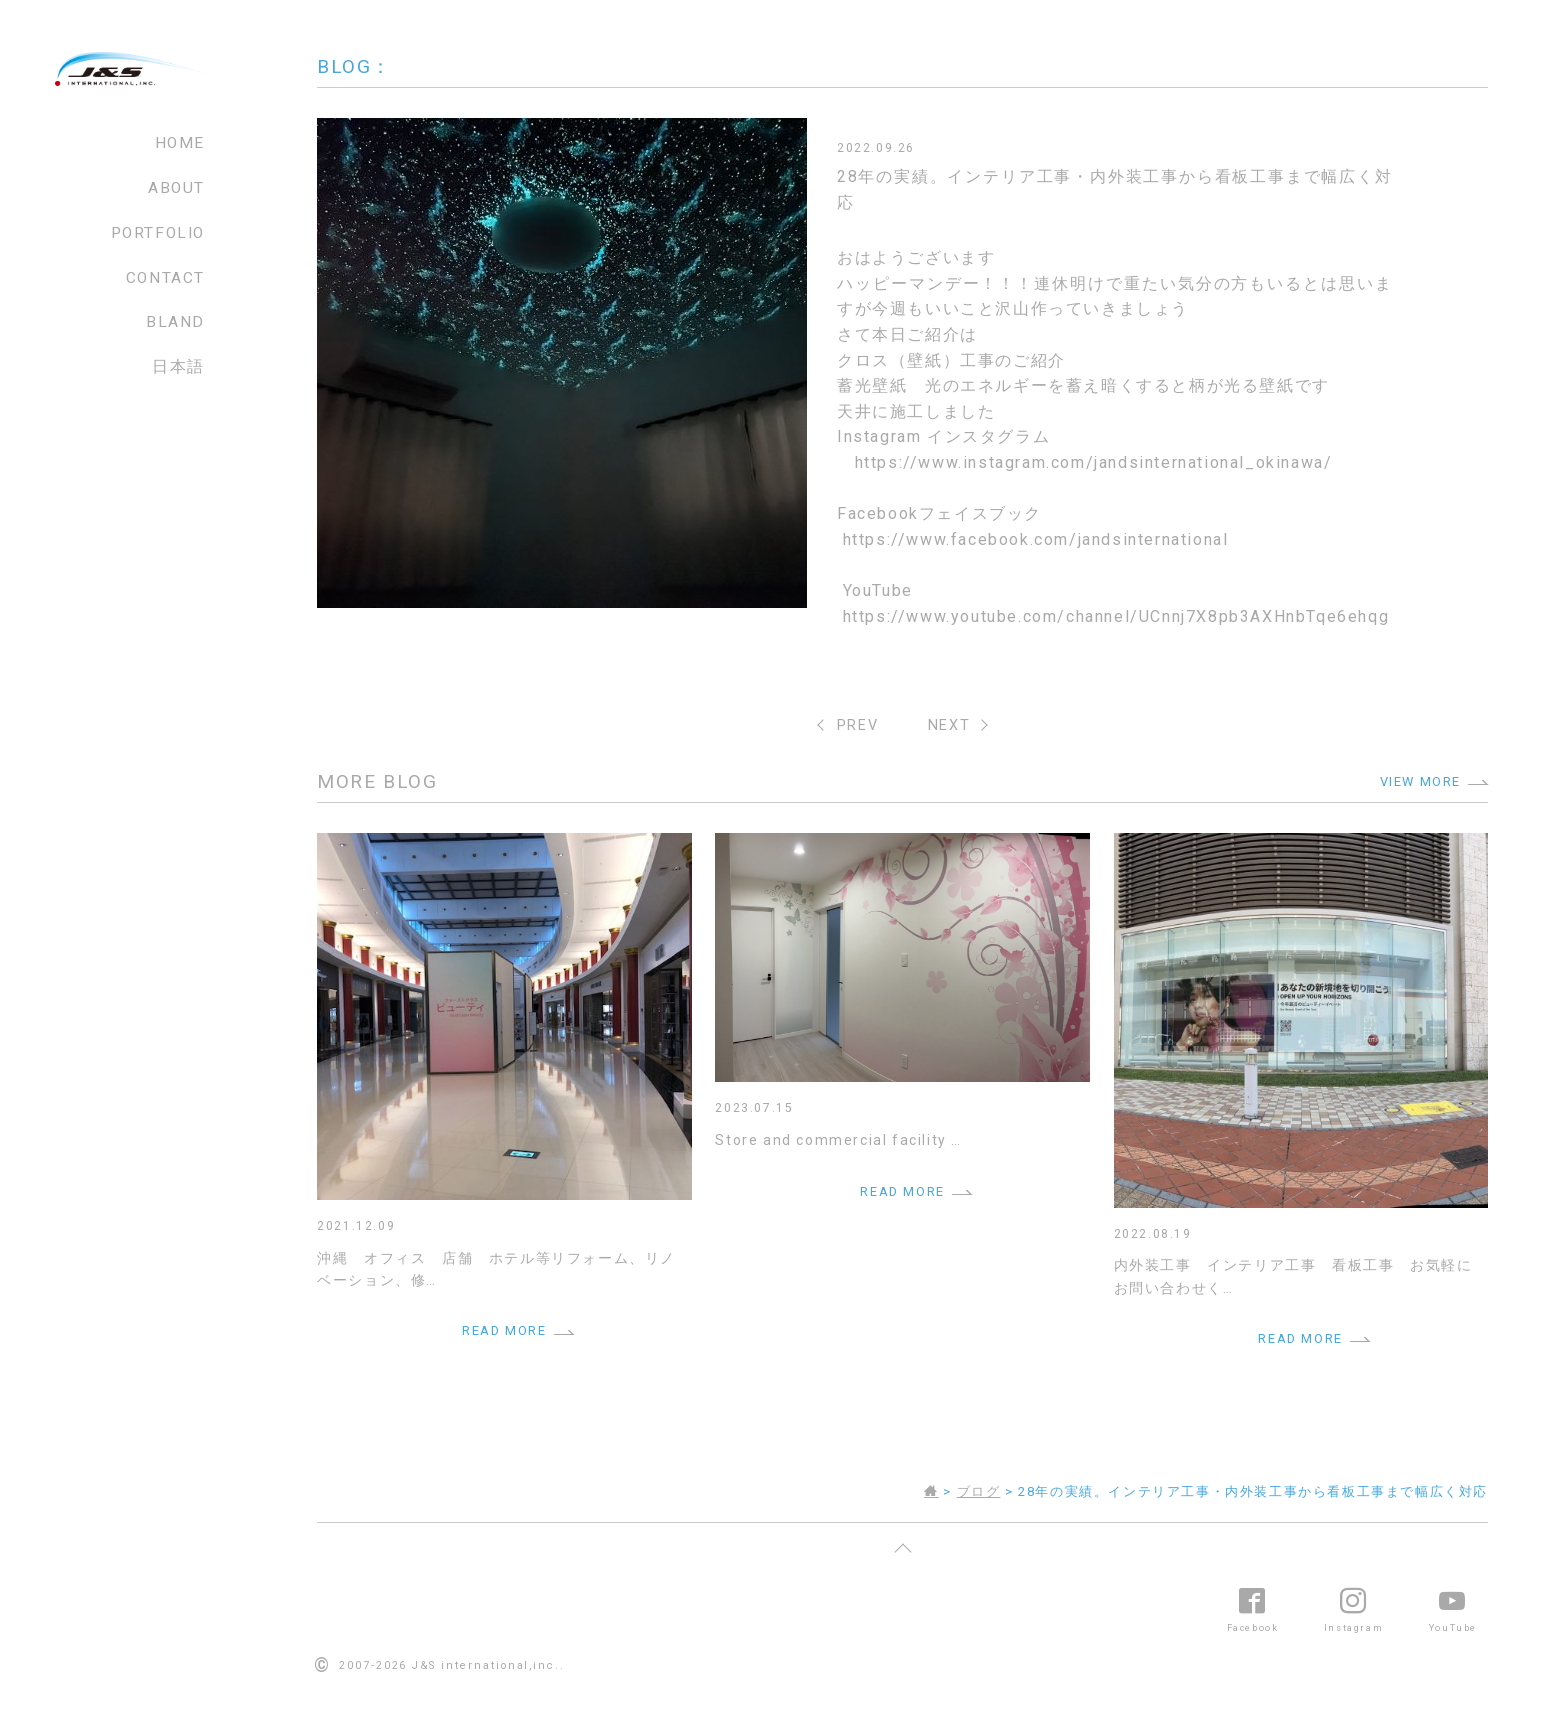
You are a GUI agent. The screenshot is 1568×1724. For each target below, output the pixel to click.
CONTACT (165, 278)
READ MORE (504, 1330)
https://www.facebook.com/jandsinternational (1036, 539)
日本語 (178, 367)
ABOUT (176, 188)
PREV (857, 725)
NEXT (949, 725)
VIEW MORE (1420, 781)
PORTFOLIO (158, 233)
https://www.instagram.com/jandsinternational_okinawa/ (1094, 462)
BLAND (175, 322)
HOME (180, 143)
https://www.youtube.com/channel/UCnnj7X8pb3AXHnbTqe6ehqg (1116, 616)
